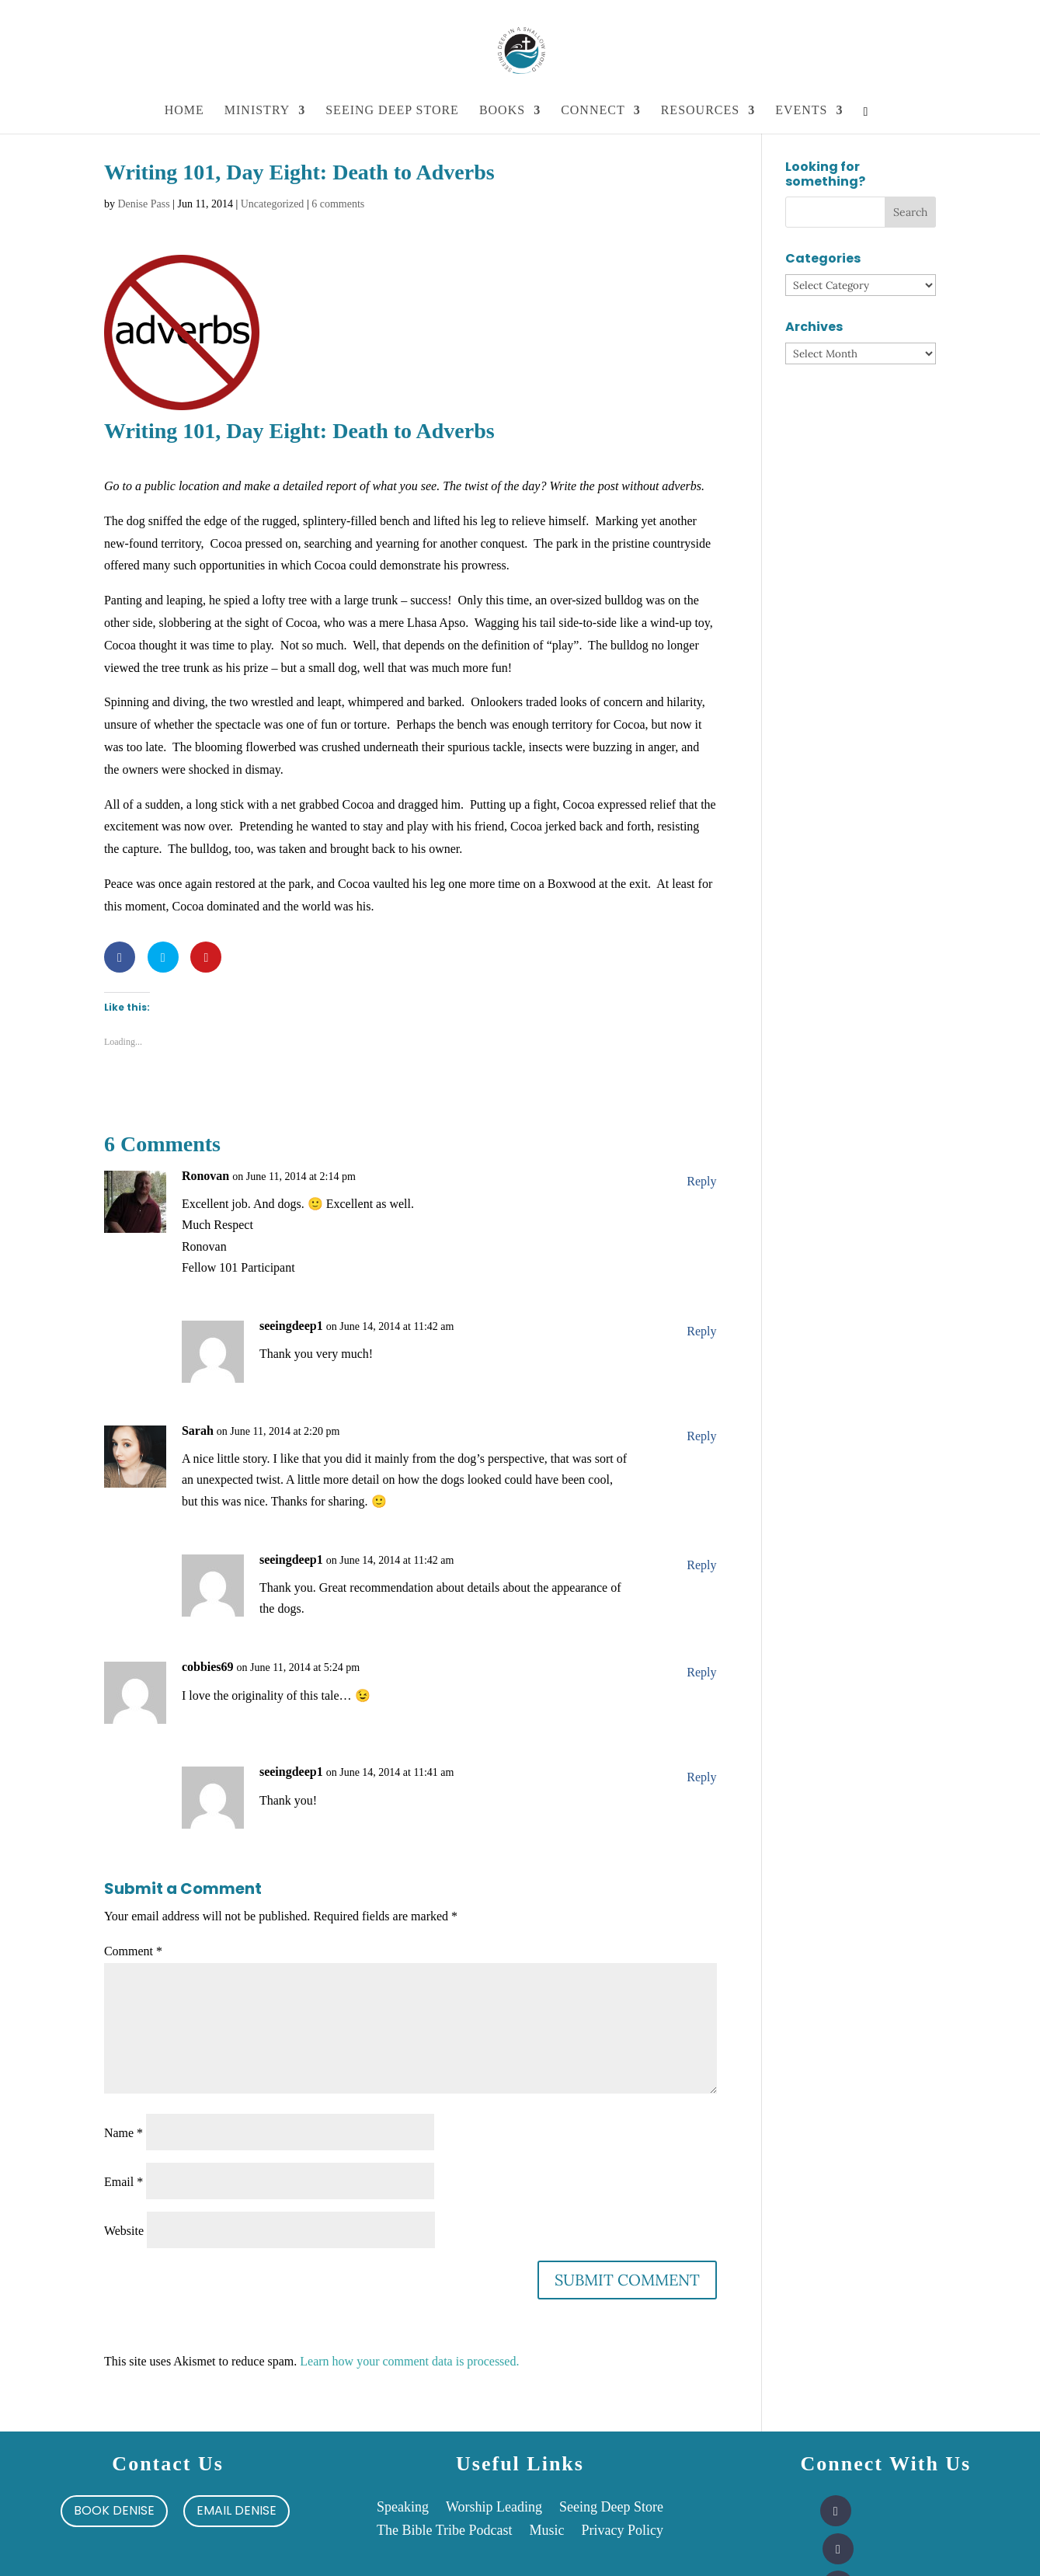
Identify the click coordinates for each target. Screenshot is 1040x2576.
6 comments (337, 204)
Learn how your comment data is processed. (409, 2361)
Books (502, 111)
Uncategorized (272, 204)
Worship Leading (494, 2508)
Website (124, 2230)
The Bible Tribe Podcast (445, 2531)
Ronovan (205, 1175)
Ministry (257, 111)
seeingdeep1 (291, 1325)
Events (801, 111)
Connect (593, 111)
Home (184, 111)
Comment (133, 1951)
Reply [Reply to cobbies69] (701, 1672)
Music (546, 2531)
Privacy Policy (622, 2531)
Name (123, 2132)
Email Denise (237, 2510)
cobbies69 (208, 1666)
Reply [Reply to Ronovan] (701, 1181)
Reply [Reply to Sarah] (701, 1436)
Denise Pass (143, 204)
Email (123, 2181)
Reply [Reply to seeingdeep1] (701, 1331)
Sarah (198, 1430)
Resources (700, 111)
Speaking (403, 2508)
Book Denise (114, 2510)
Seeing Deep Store (392, 111)
